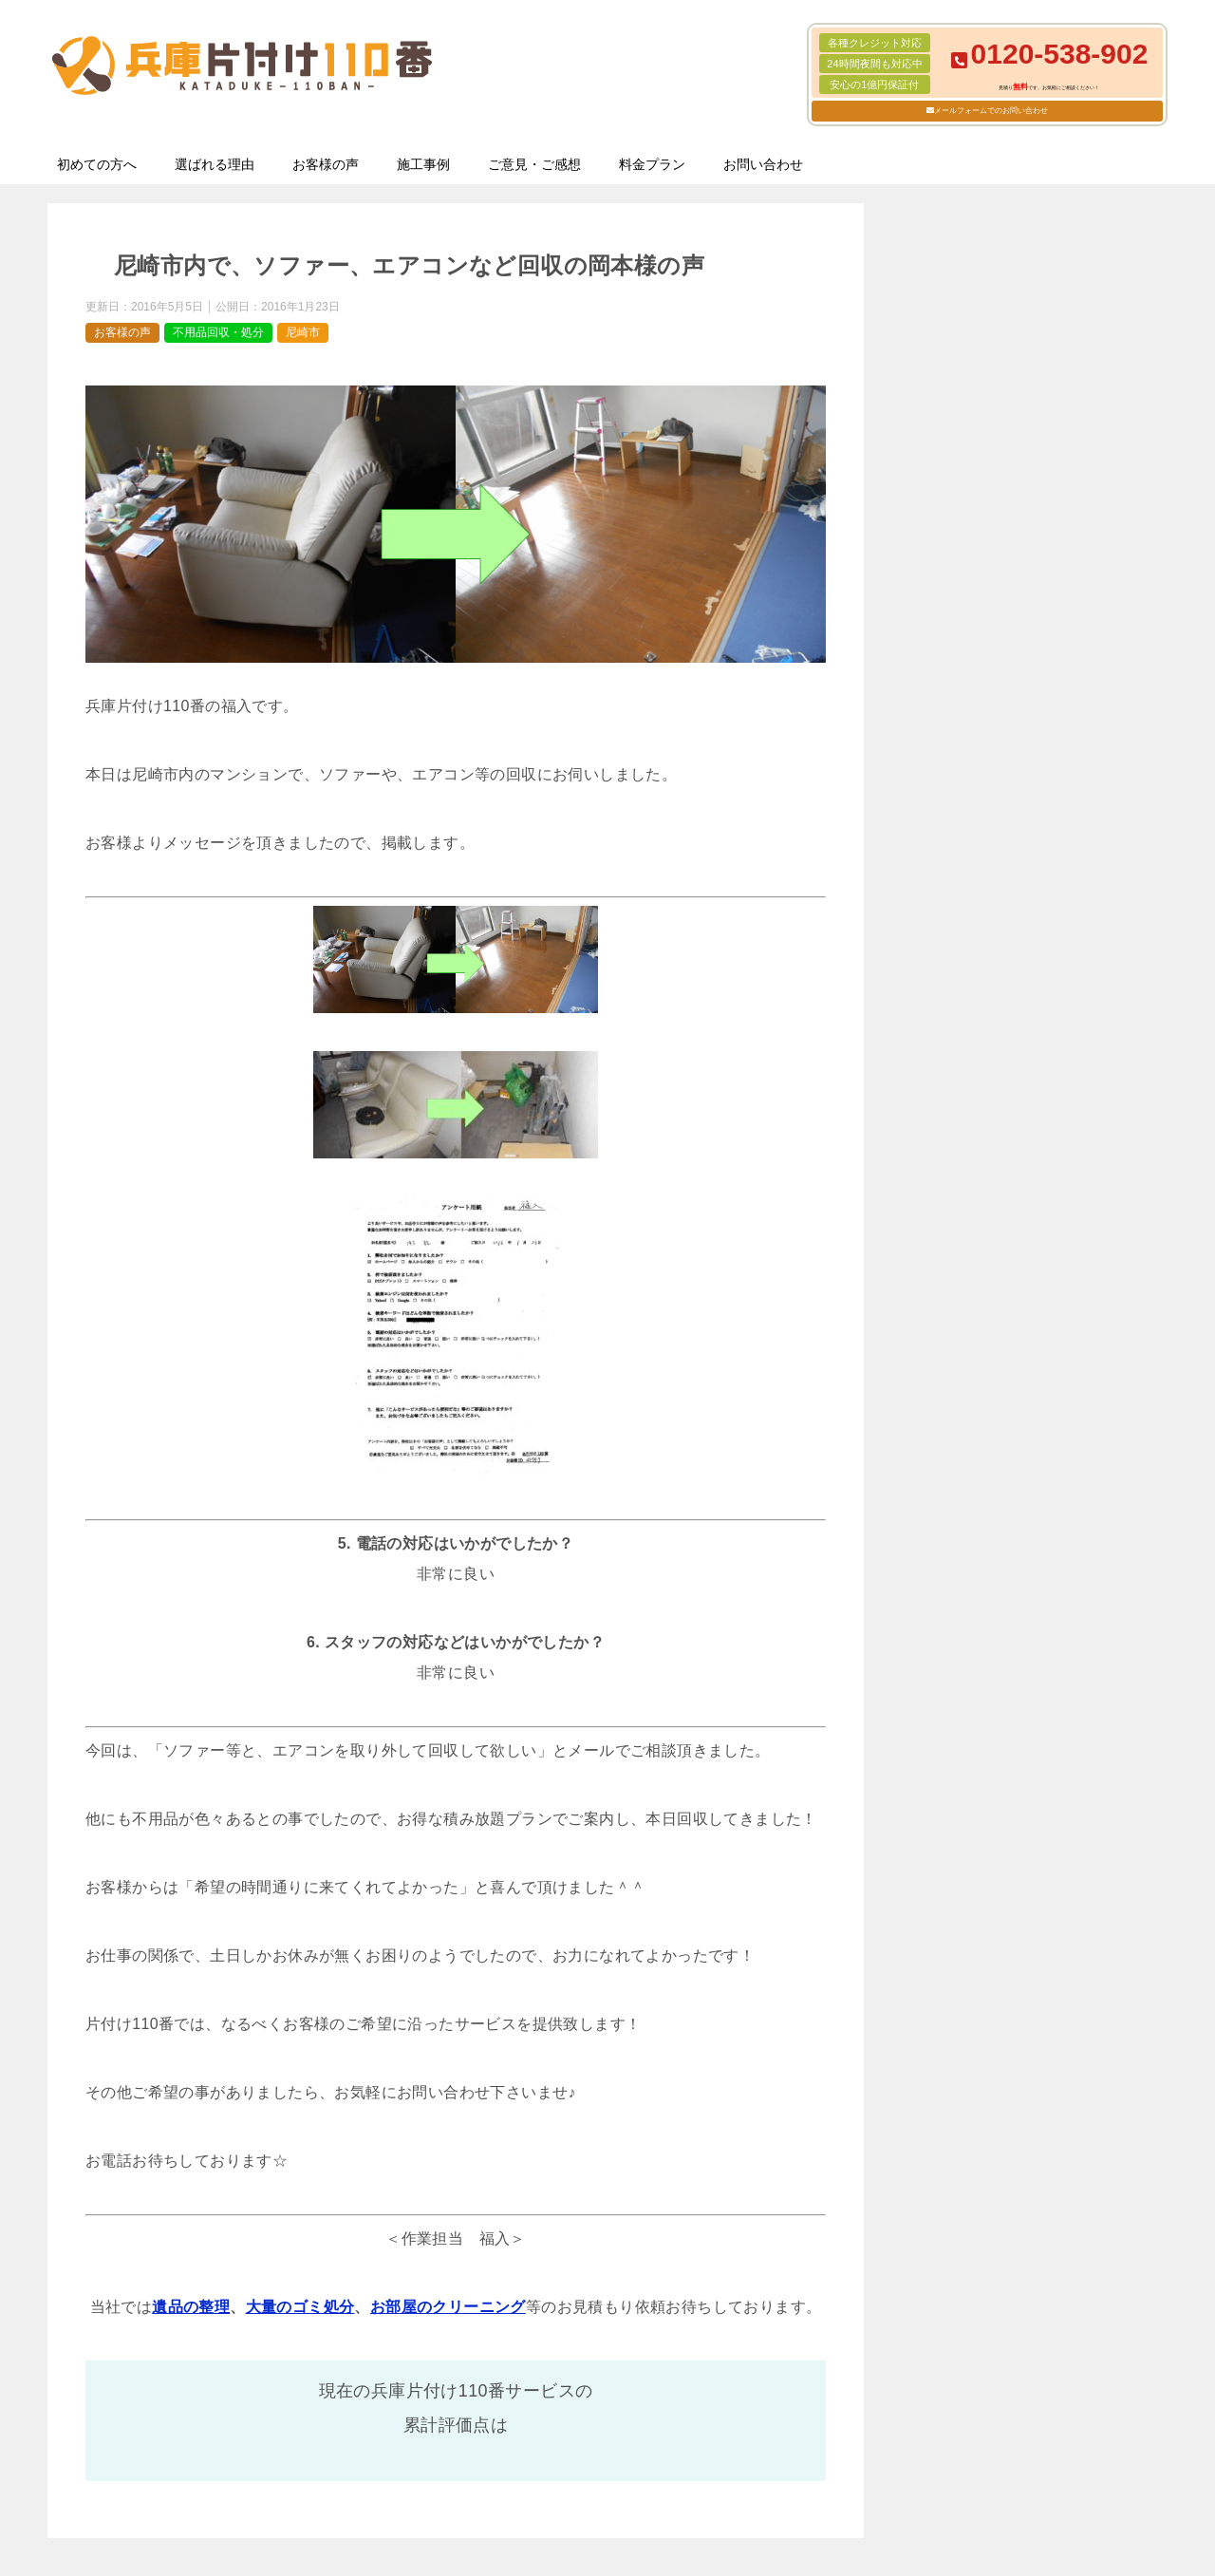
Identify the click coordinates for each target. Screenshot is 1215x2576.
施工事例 (423, 164)
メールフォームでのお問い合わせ (991, 110)
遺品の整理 (191, 2307)
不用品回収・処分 (218, 332)
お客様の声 (325, 164)
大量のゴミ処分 (300, 2307)
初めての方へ (97, 164)
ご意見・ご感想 (534, 164)
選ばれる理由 (214, 164)
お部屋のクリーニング (448, 2307)
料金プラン (652, 164)
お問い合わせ (763, 164)
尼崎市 (303, 332)
